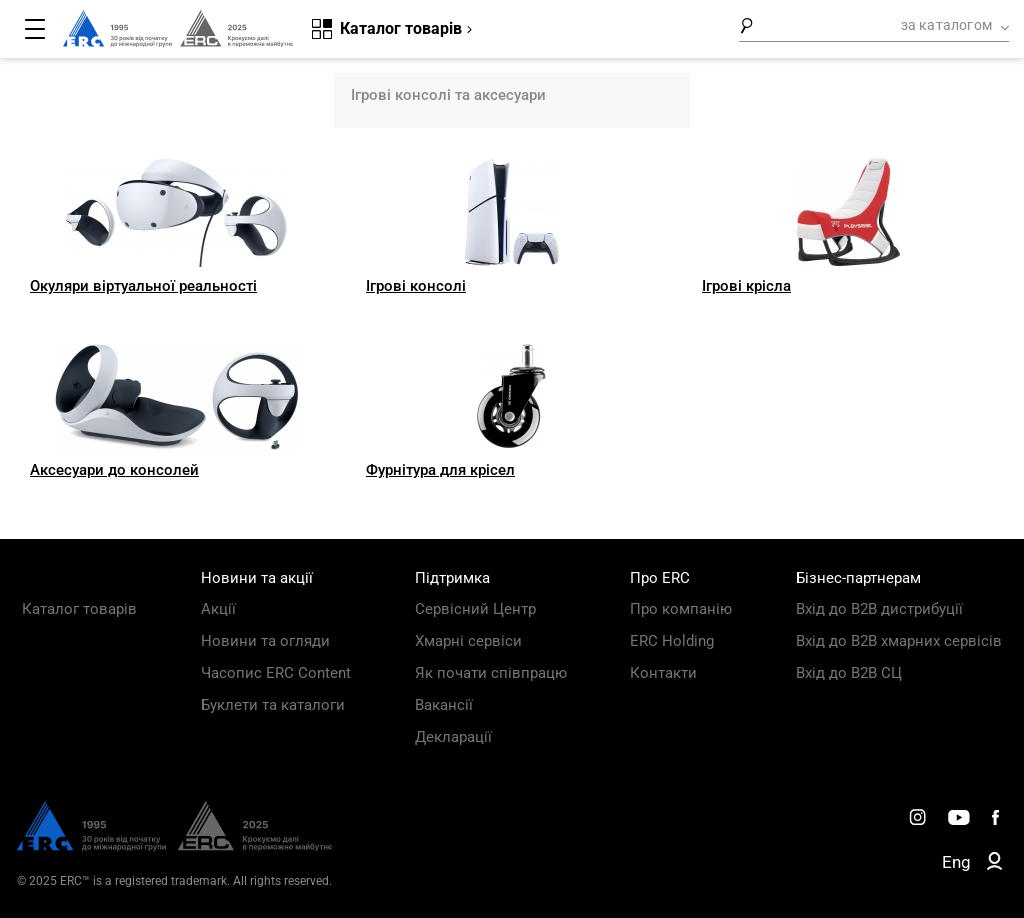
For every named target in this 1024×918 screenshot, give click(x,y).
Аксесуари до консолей (114, 470)
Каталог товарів (79, 609)
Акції (218, 609)
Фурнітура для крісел (440, 470)
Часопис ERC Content (276, 673)
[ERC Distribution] (174, 846)
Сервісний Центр (475, 609)
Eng (956, 862)
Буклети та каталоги (273, 705)
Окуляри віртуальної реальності (143, 286)
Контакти (663, 673)
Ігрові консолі (416, 286)
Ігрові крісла (746, 286)
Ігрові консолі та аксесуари (448, 95)
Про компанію (681, 609)
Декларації (453, 737)
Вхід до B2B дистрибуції (879, 609)
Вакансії (444, 705)
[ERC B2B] (994, 865)
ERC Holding (672, 641)
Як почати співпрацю (491, 673)
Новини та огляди (265, 641)
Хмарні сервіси (468, 641)
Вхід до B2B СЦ (849, 673)
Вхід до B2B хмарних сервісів (899, 641)
